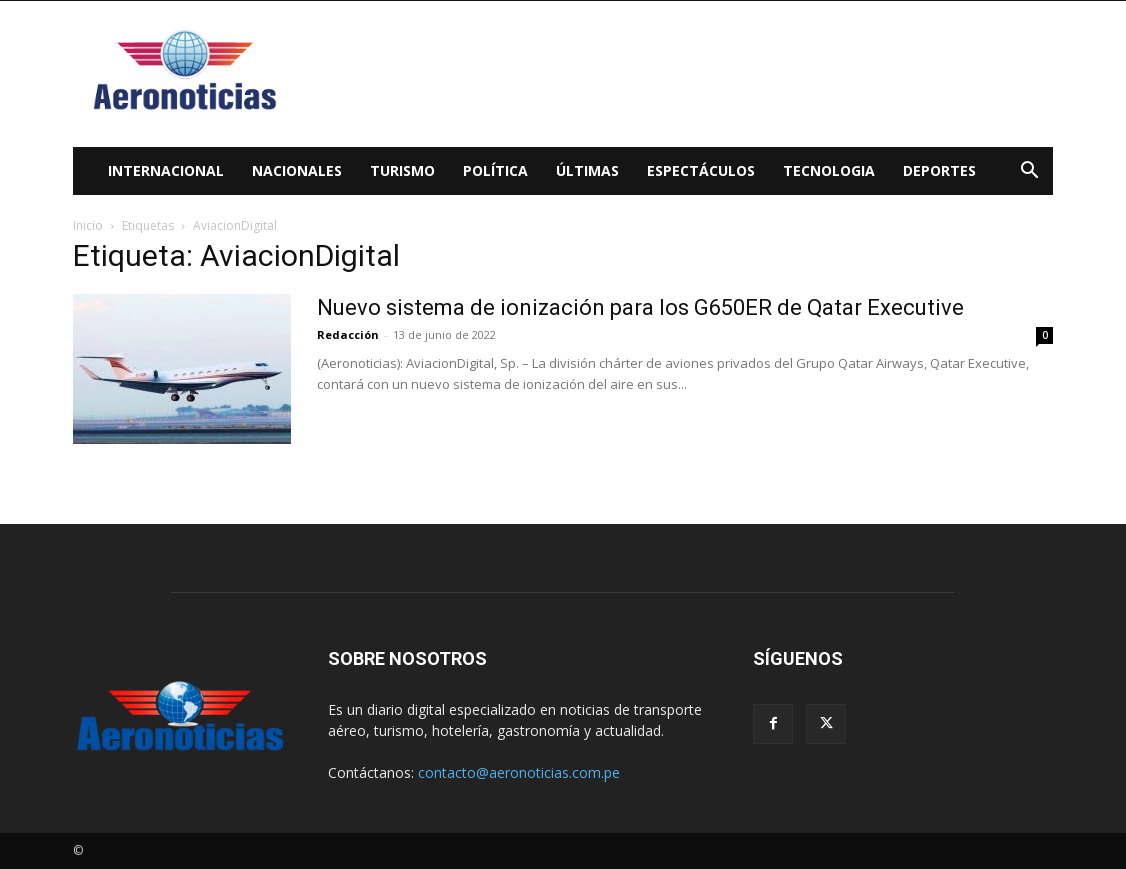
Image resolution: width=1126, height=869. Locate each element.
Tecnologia (829, 170)
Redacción (348, 334)
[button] (1029, 172)
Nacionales (297, 170)
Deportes (939, 170)
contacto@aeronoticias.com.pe (519, 772)
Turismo (402, 170)
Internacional (166, 170)
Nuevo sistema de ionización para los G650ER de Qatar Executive (640, 307)
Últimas (587, 170)
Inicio (88, 225)
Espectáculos (701, 170)
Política (495, 170)
